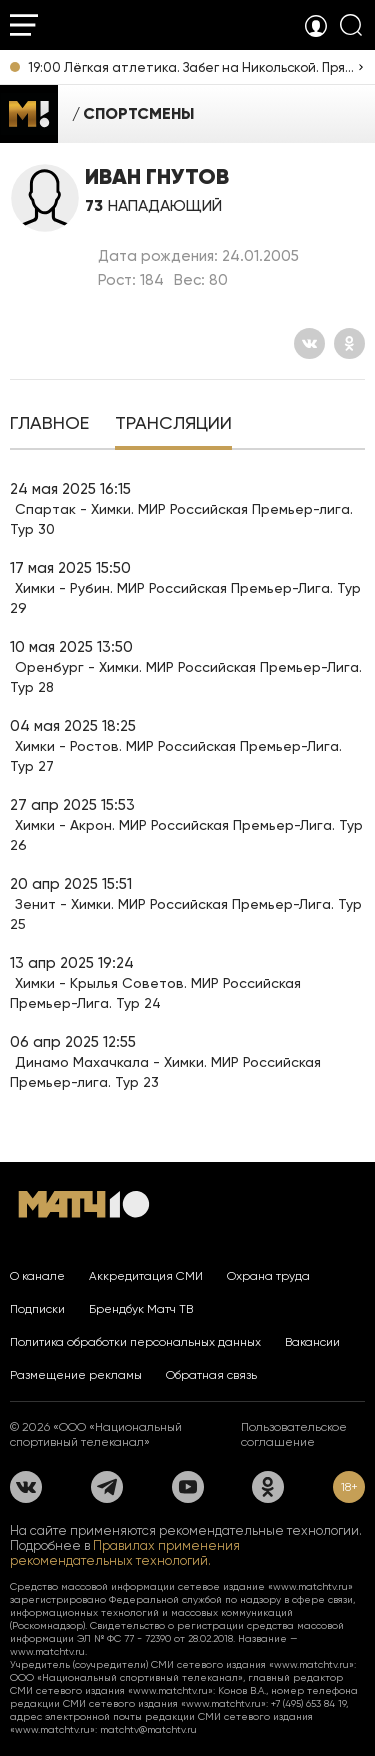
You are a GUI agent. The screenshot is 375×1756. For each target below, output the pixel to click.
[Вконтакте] (309, 343)
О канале (37, 1276)
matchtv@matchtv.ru (148, 1729)
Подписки (37, 1309)
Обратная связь (211, 1375)
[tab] (49, 425)
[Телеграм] (107, 1487)
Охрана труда (268, 1276)
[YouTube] (188, 1487)
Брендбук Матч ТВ (141, 1309)
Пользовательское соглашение (294, 1434)
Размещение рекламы (76, 1375)
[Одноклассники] (349, 343)
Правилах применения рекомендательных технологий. (125, 1553)
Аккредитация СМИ (146, 1276)
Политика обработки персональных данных (135, 1342)
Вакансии (312, 1342)
